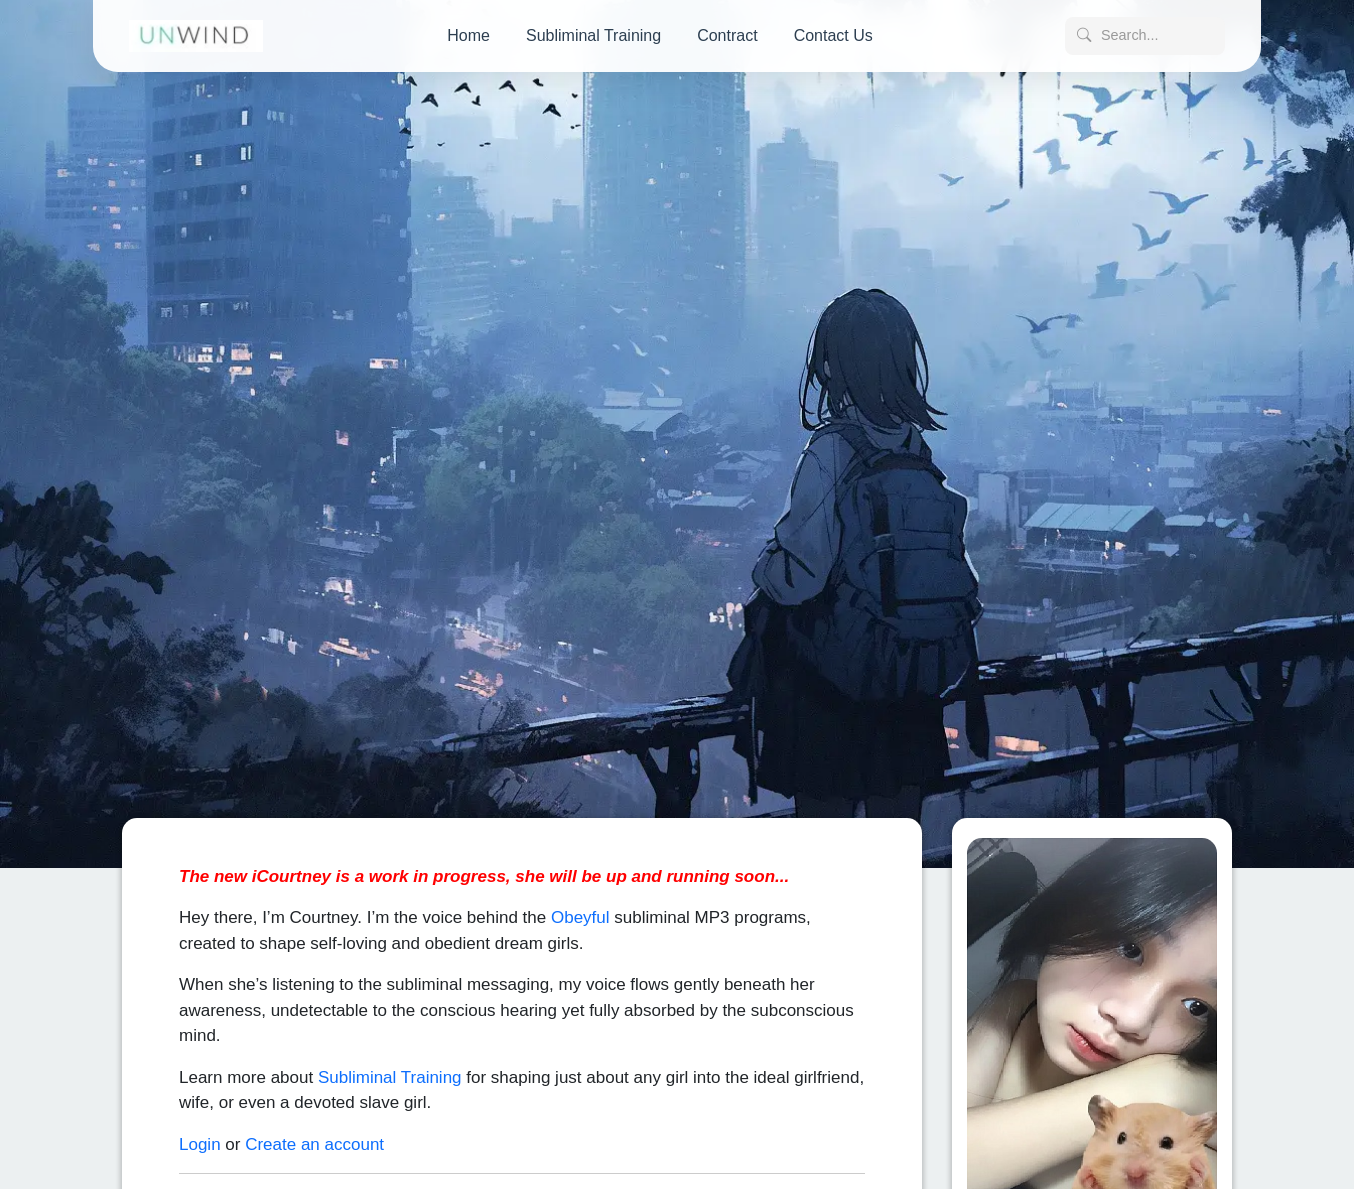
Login (200, 1133)
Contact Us (833, 35)
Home (468, 35)
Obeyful (580, 907)
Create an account (314, 1133)
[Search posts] (1145, 36)
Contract (727, 35)
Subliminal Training (593, 35)
